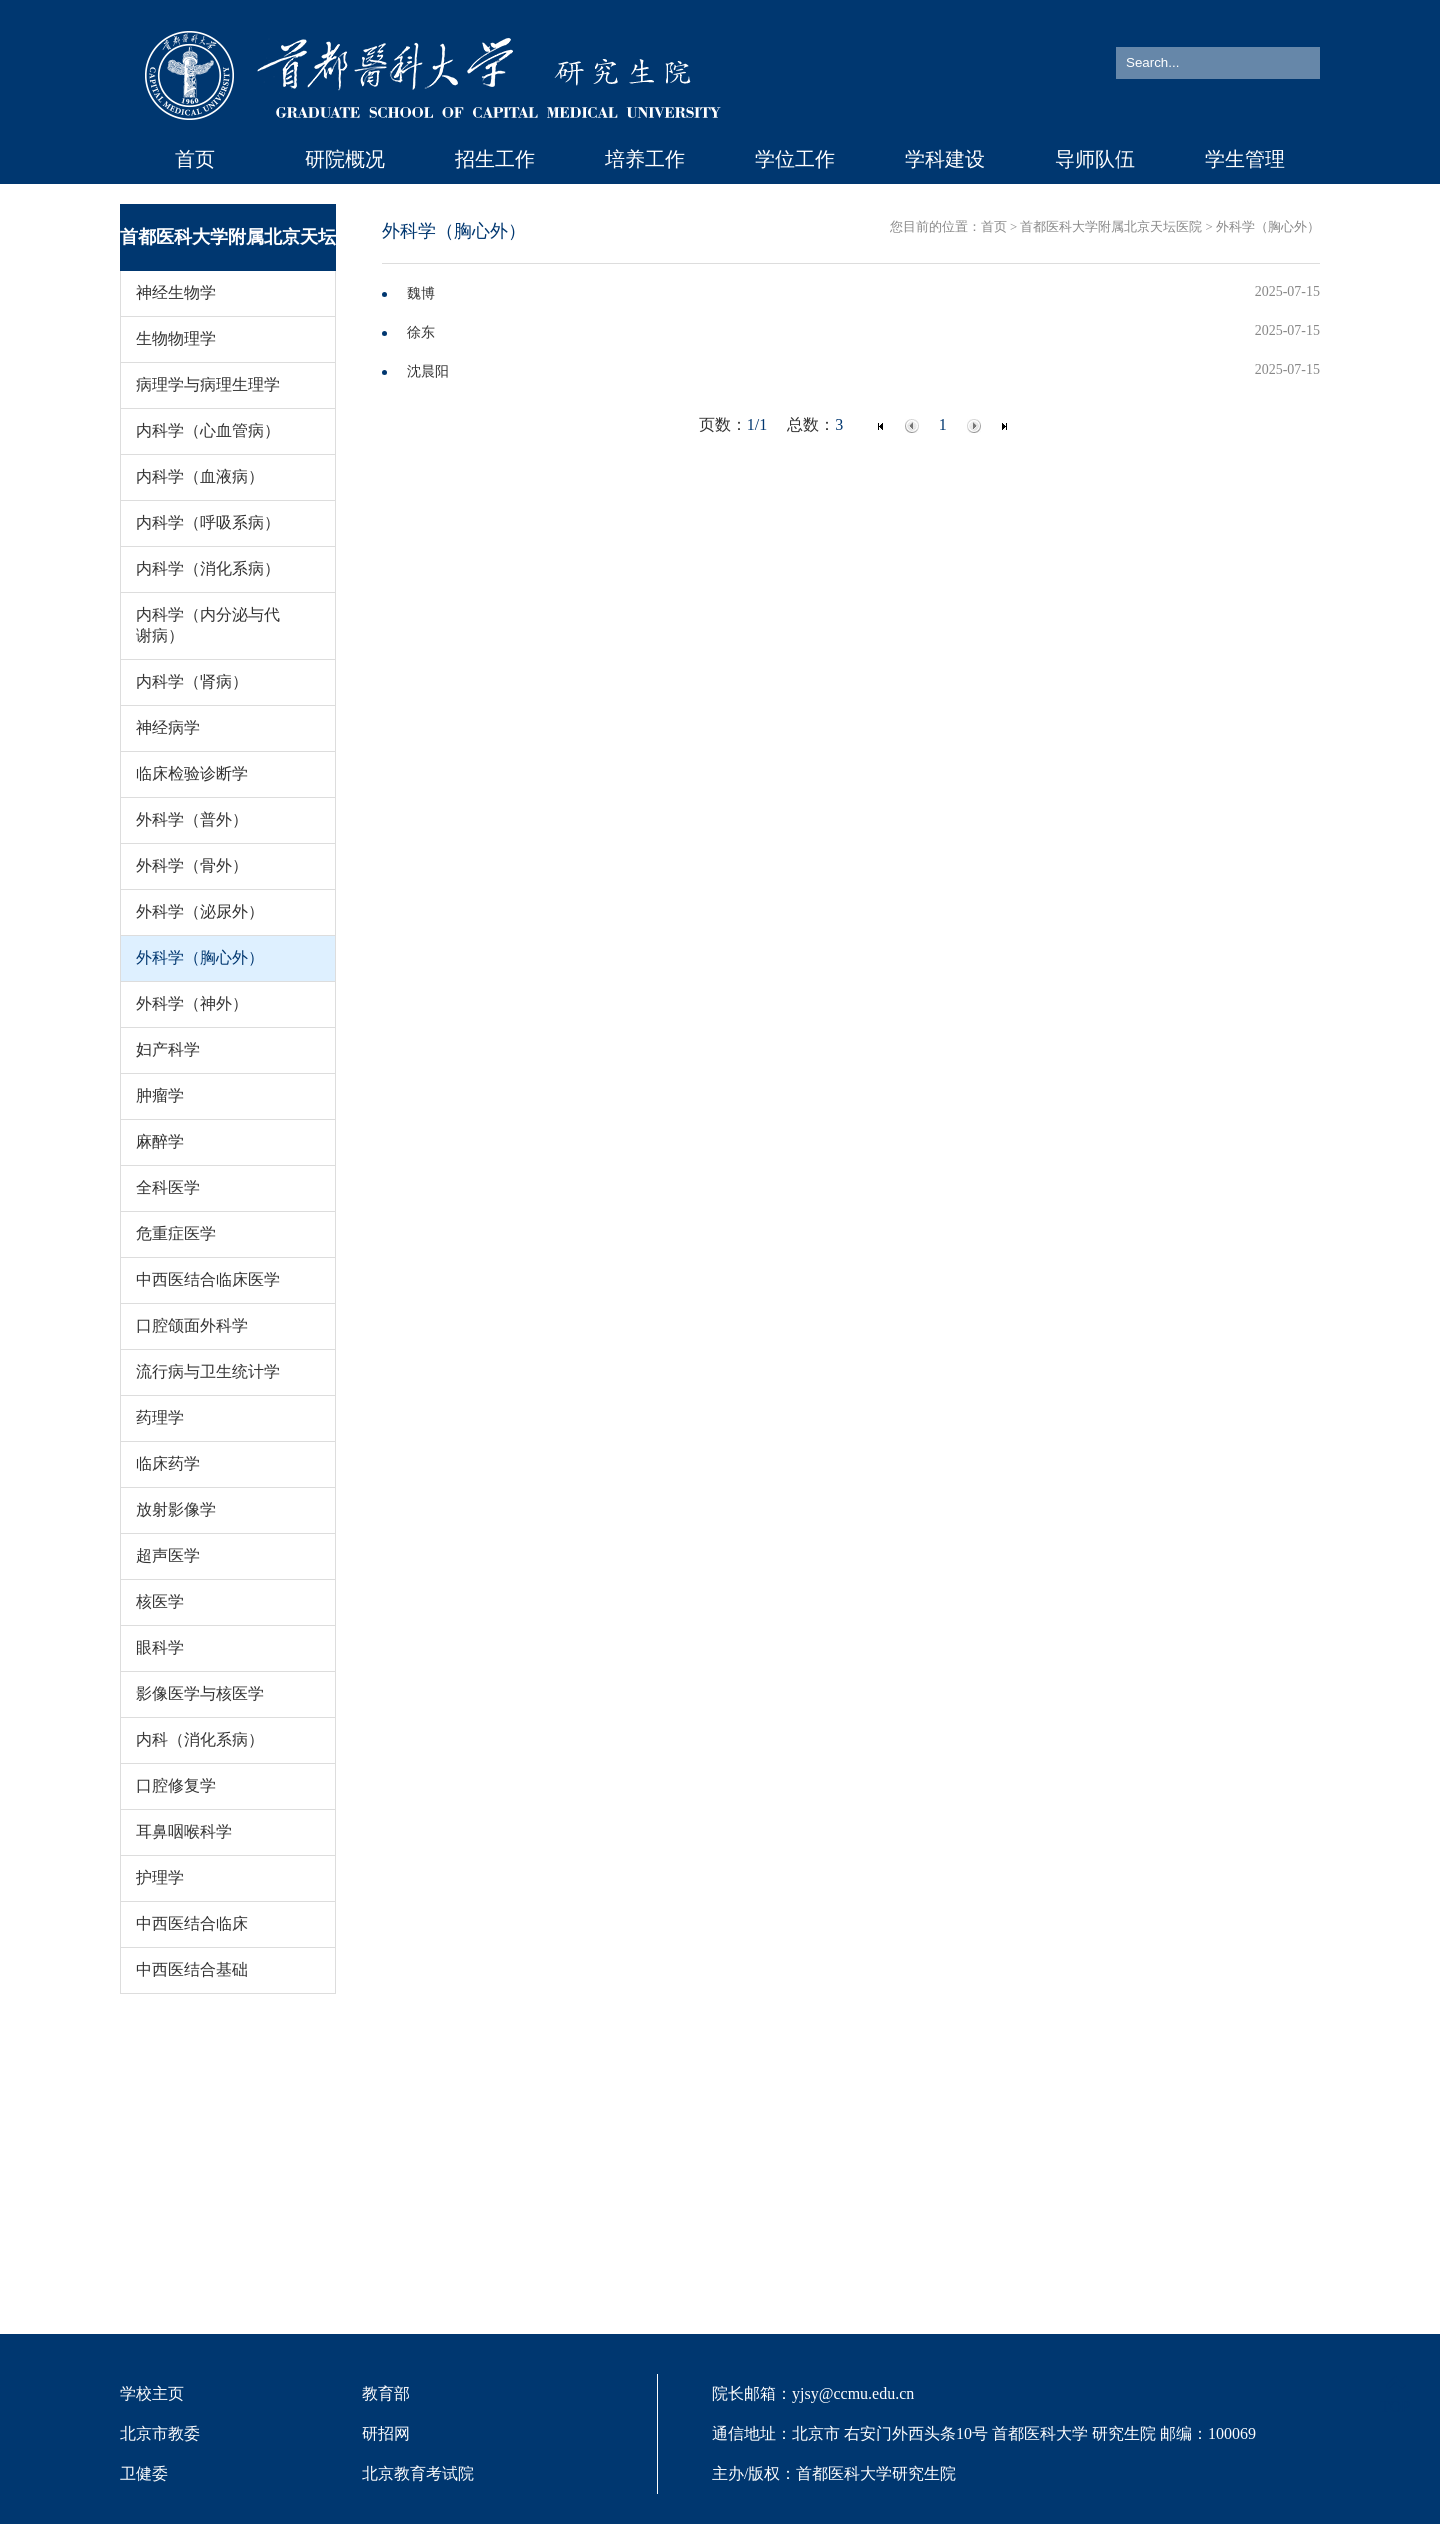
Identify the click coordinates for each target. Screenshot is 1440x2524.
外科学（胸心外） (200, 957)
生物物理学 (176, 338)
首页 (195, 159)
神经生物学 (176, 292)
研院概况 (345, 159)
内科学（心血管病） (208, 430)
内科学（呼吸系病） (208, 522)
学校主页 (152, 2393)
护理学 (160, 1877)
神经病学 (168, 727)
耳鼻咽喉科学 (184, 1831)
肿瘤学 (160, 1095)
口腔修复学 (176, 1785)
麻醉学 (160, 1141)
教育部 (386, 2393)
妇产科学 (168, 1049)
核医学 (160, 1601)
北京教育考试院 (418, 2473)
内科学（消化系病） (208, 568)
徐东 (421, 332)
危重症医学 (176, 1233)
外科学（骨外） (192, 865)
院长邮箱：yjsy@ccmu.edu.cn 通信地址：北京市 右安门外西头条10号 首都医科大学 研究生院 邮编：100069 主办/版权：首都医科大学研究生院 (984, 2433)
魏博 (421, 293)
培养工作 (645, 159)
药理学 (160, 1417)
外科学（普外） (192, 819)
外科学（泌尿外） (200, 911)
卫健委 (144, 2473)
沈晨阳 (428, 371)
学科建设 (945, 159)
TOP (1395, 2394)
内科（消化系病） (200, 1739)
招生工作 (495, 159)
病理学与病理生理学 (208, 384)
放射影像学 (176, 1509)
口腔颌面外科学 (192, 1325)
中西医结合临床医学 (208, 1279)
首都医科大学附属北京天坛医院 (1111, 227)
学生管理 (1245, 159)
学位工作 (795, 159)
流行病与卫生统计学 (208, 1371)
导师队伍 (1095, 159)
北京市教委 (160, 2433)
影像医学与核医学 (200, 1693)
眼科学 (160, 1647)
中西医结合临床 (192, 1923)
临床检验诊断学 (192, 773)
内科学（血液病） (200, 476)
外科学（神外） (192, 1003)
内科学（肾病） (192, 681)
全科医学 (168, 1187)
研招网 (386, 2433)
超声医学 (168, 1555)
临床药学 (168, 1463)
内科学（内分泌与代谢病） (208, 625)
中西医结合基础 (192, 1969)
